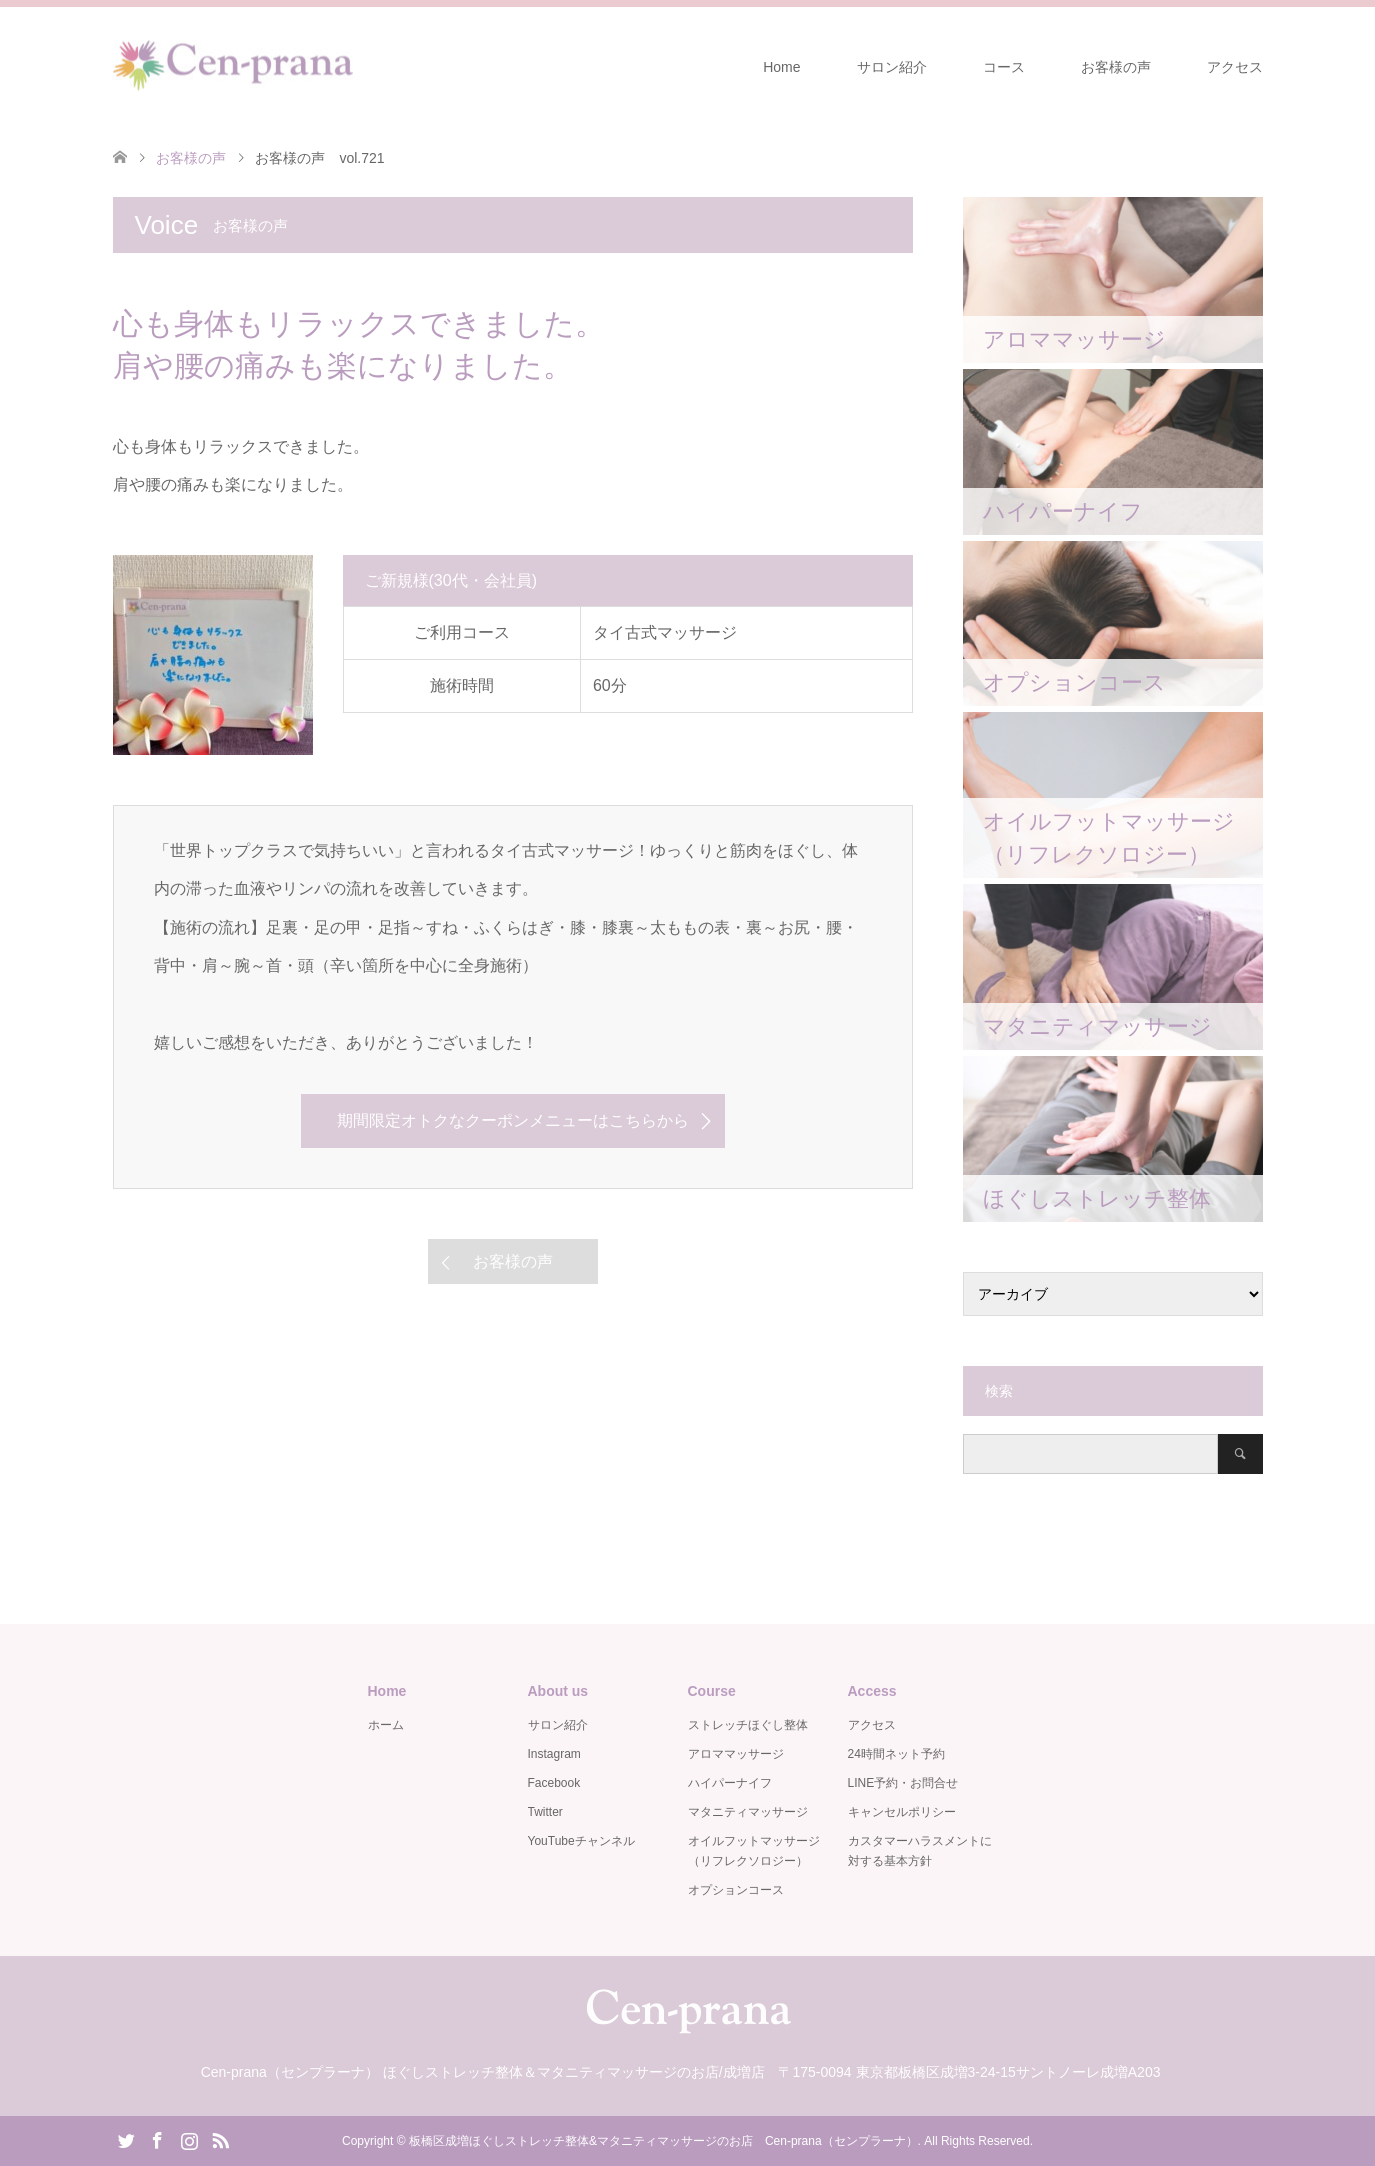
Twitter (545, 1812)
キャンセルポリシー (902, 1812)
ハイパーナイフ (730, 1783)
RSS (220, 2139)
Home (781, 67)
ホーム (386, 1725)
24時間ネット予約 (896, 1754)
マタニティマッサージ (748, 1812)
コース (1004, 67)
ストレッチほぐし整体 (748, 1725)
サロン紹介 (892, 67)
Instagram (554, 1754)
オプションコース (736, 1890)
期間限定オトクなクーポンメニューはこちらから (513, 1120)
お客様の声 (1116, 67)
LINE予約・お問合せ (903, 1783)
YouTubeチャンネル (581, 1841)
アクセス (1235, 67)
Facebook (554, 1783)
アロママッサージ (736, 1754)
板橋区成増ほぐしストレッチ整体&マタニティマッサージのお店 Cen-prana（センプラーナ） (663, 2141)
